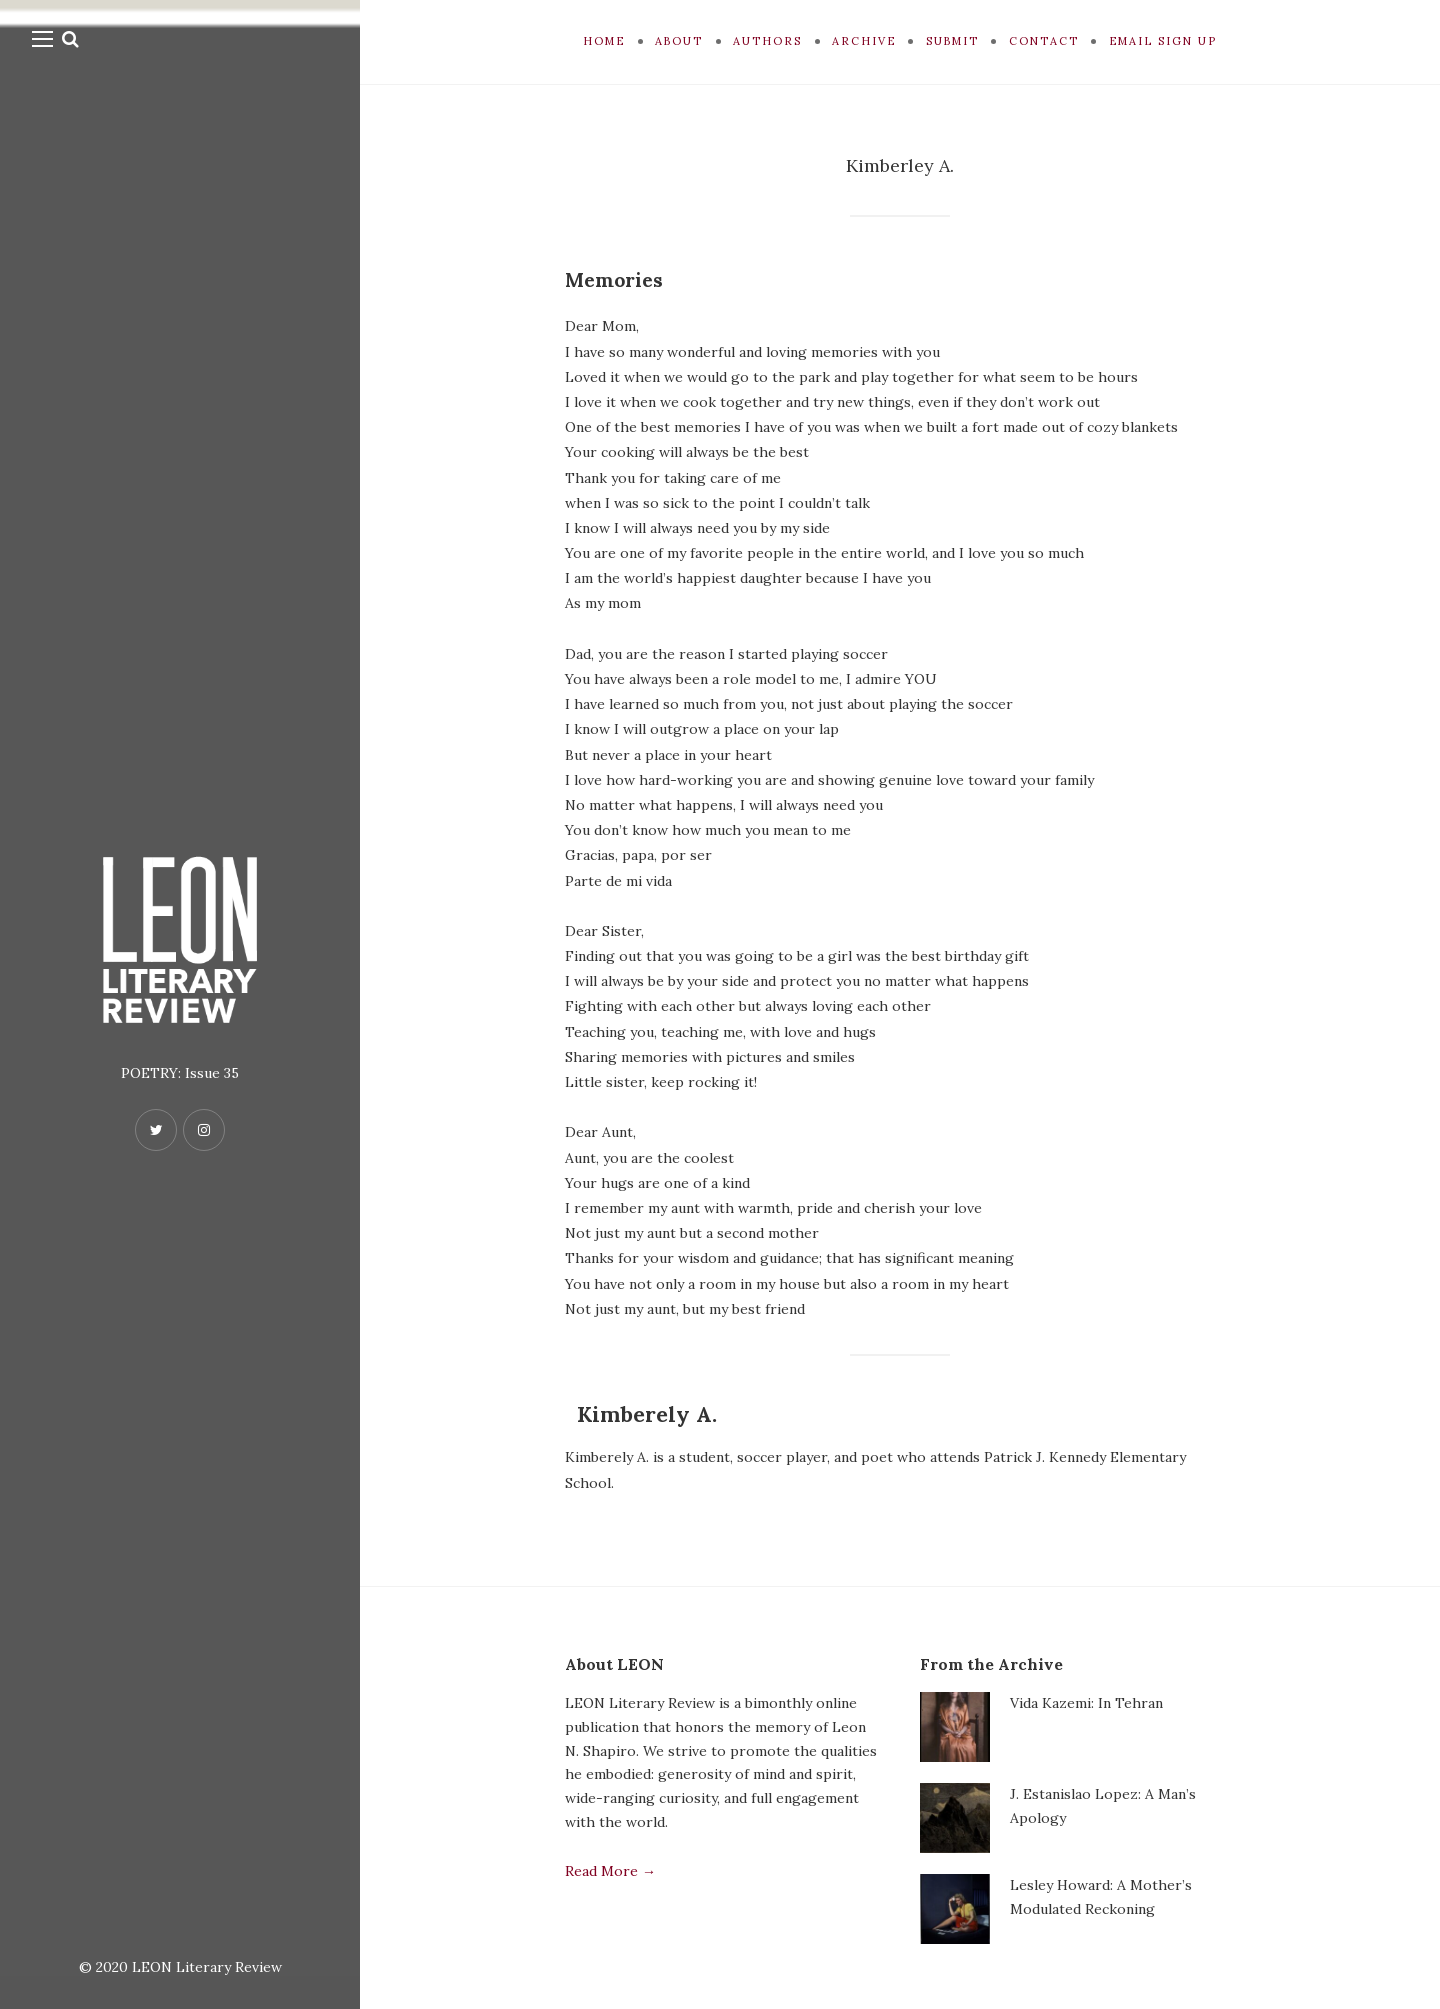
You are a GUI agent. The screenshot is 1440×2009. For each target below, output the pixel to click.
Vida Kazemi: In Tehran (1086, 1703)
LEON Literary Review (207, 1967)
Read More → (610, 1871)
